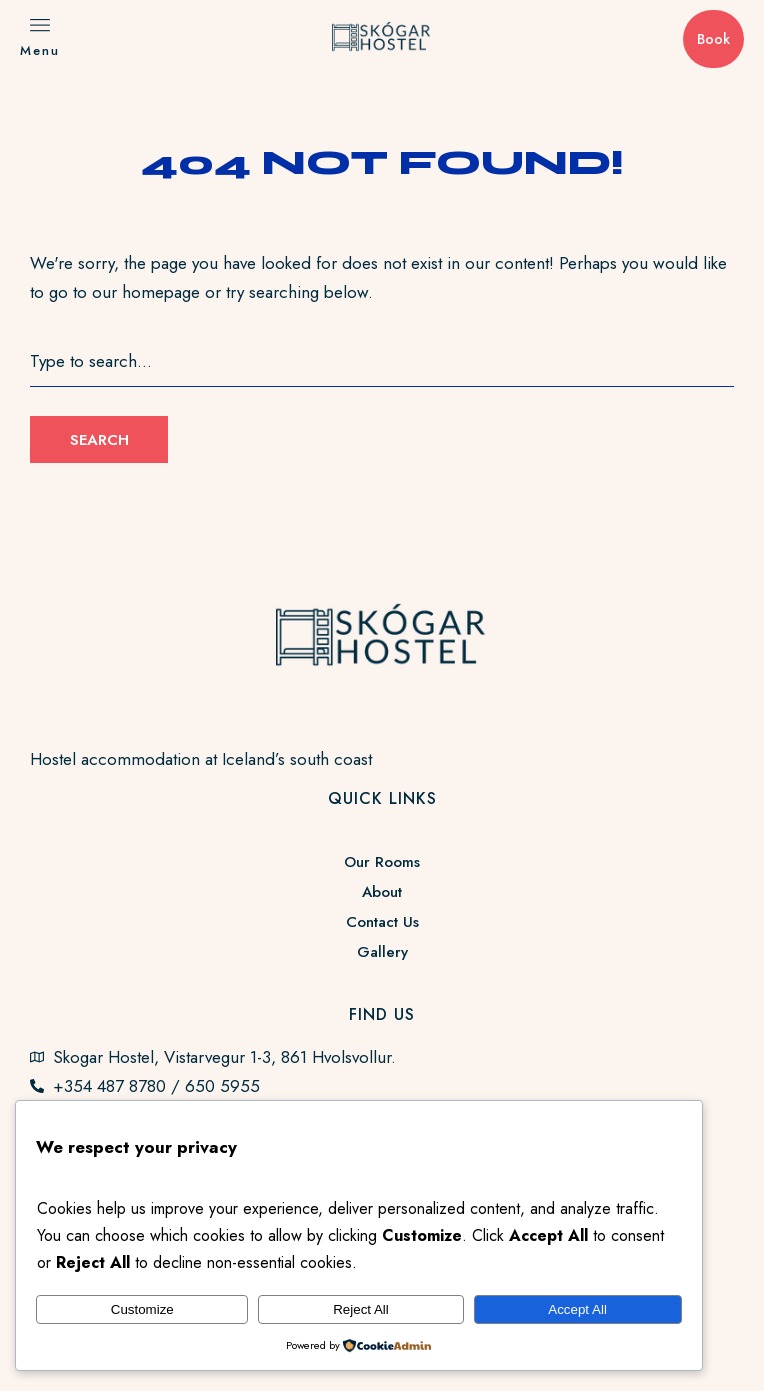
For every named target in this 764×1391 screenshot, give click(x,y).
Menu (40, 50)
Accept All (577, 1309)
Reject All (361, 1309)
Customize (142, 1309)
